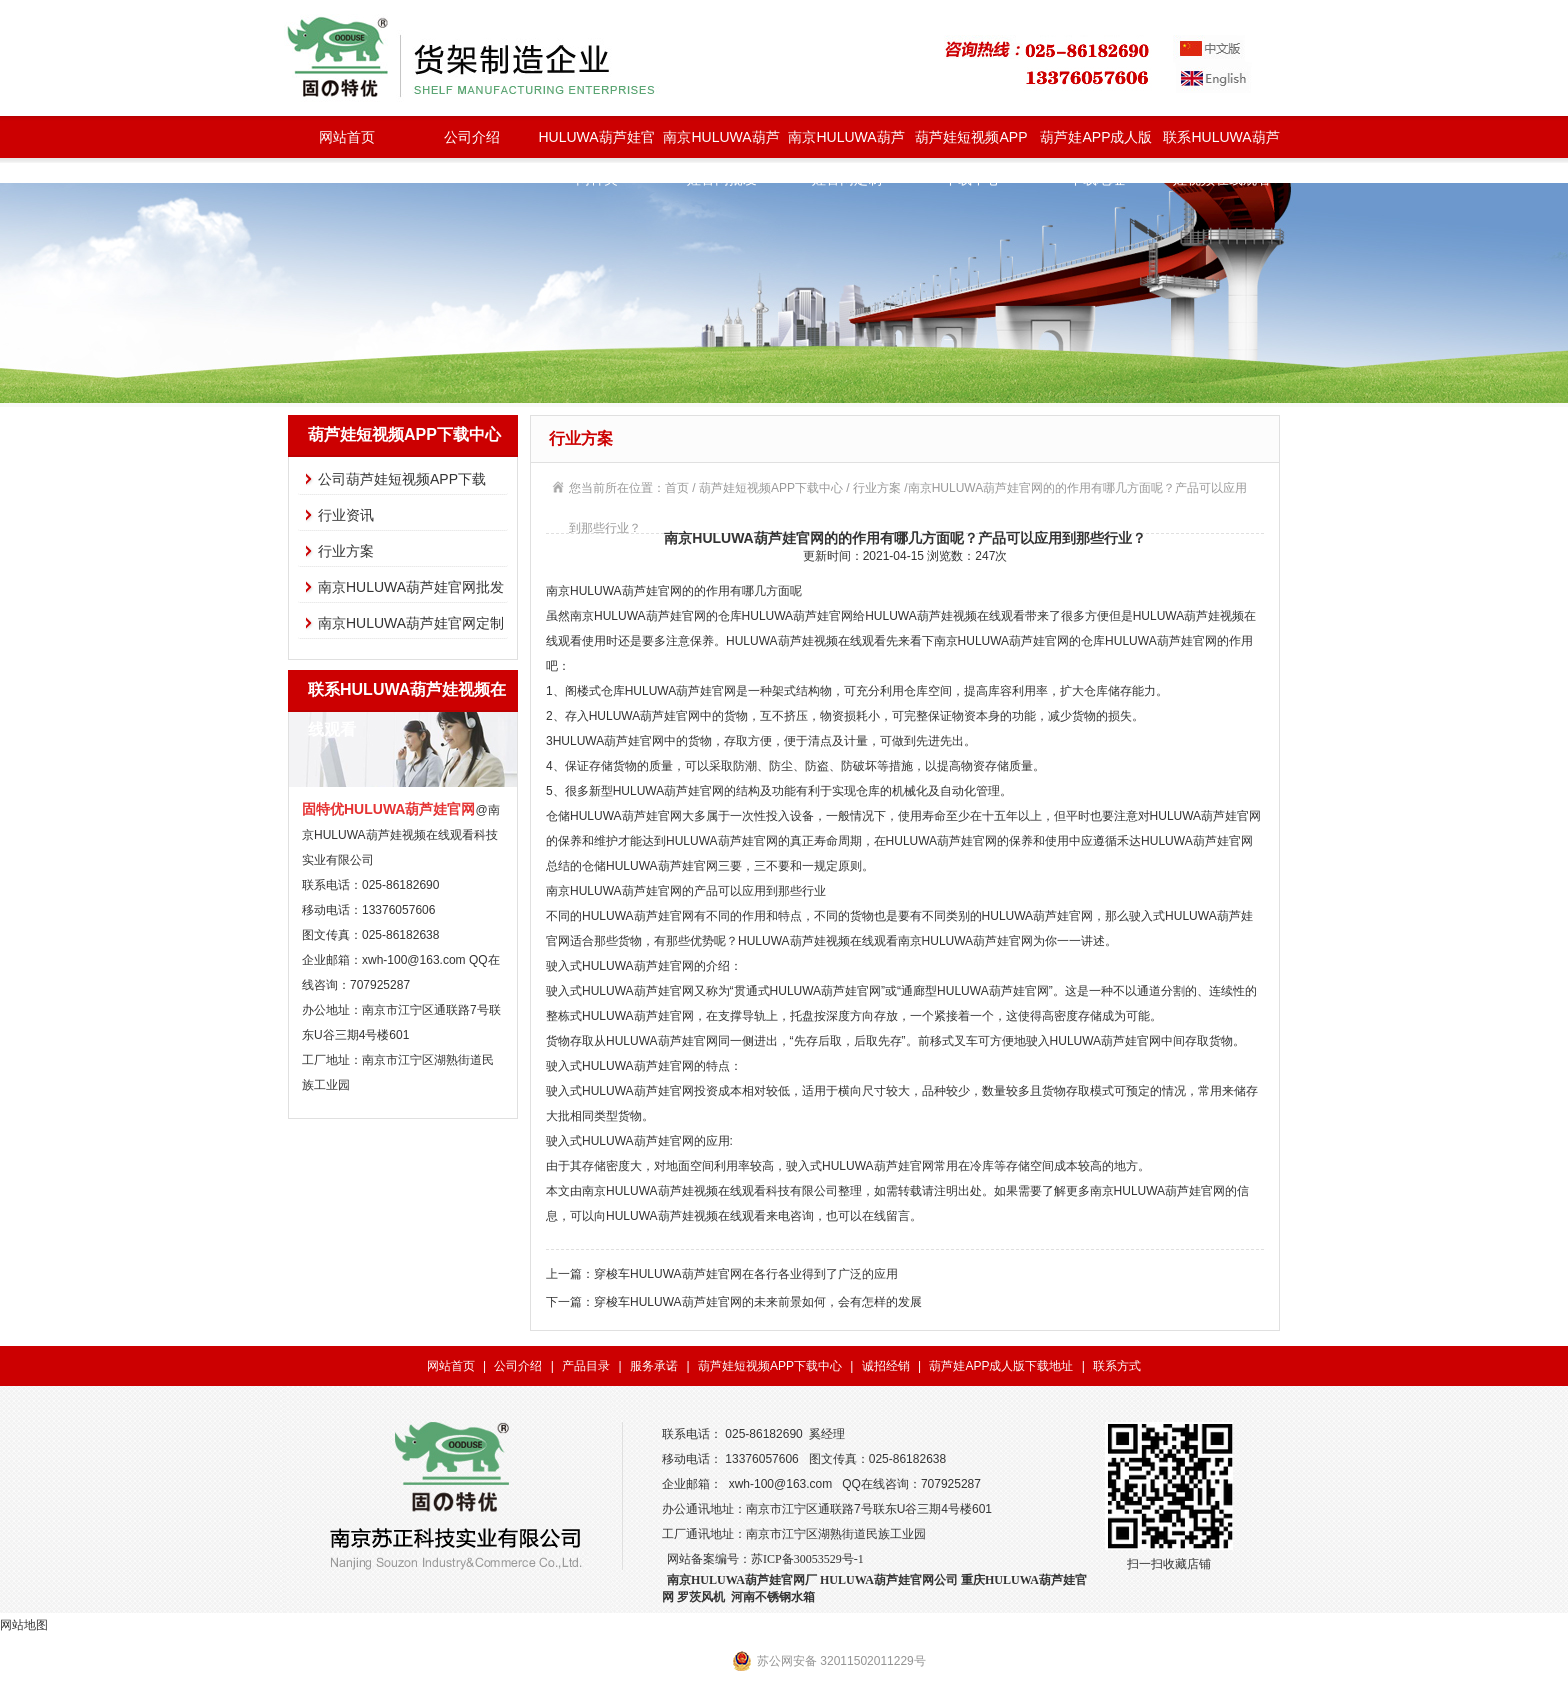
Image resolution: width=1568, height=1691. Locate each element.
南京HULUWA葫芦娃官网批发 (721, 143)
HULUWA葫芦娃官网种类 (596, 143)
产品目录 (586, 1366)
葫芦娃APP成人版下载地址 (1096, 143)
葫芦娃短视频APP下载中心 (971, 143)
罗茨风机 (701, 1597)
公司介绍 (472, 137)
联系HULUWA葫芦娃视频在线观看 (1221, 143)
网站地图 (24, 1625)
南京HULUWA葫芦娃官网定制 (846, 143)
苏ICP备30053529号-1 (807, 1559)
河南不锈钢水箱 (773, 1597)
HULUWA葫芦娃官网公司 (889, 1580)
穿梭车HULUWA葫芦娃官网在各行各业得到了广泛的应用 (746, 1274)
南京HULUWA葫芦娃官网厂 (742, 1580)
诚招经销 (886, 1366)
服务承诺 (654, 1366)
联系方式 (1117, 1366)
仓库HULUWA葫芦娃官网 (786, 616)
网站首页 (347, 137)
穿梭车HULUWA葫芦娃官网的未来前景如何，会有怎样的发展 (758, 1302)
